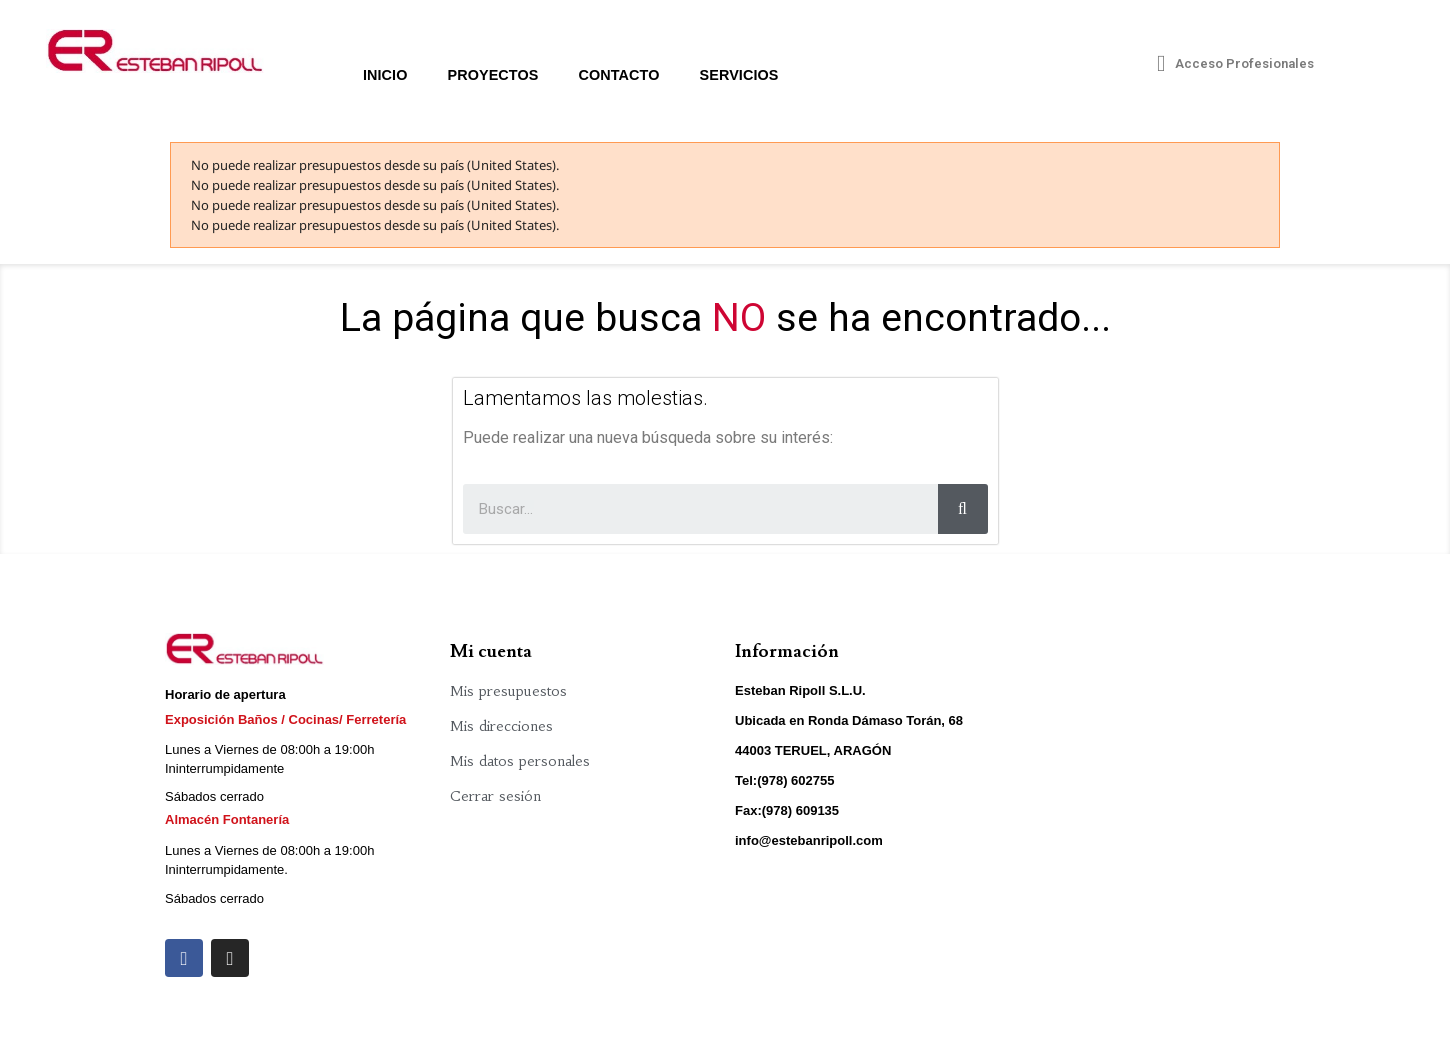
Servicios (739, 75)
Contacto (618, 75)
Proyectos (492, 75)
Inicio (385, 75)
